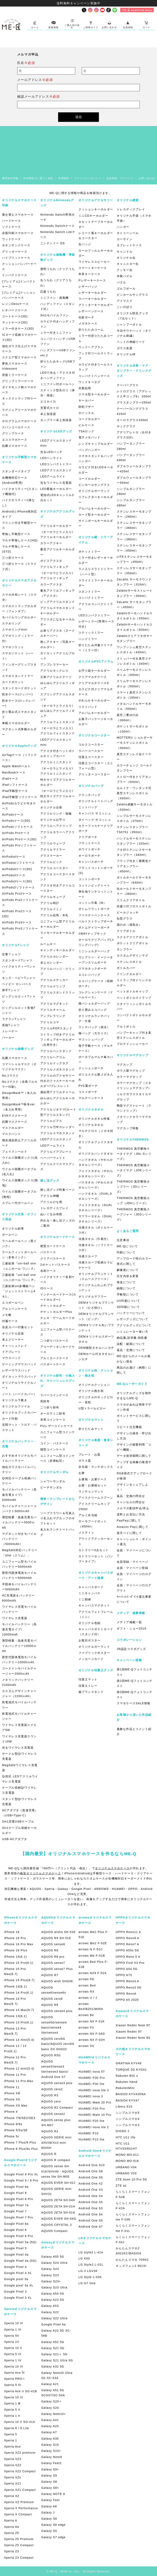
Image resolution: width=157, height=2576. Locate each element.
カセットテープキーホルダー (95, 221)
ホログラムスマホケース (19, 417)
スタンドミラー (89, 588)
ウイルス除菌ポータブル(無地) (19, 1191)
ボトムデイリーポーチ (94, 924)
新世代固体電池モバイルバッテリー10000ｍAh (19, 1656)
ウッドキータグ (89, 378)
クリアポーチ (87, 833)
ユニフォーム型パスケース (57, 1328)
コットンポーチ (89, 875)
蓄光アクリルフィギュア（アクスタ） (57, 590)
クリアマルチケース (92, 673)
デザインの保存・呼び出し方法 (134, 1432)
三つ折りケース (13, 554)
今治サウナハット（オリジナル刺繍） (134, 330)
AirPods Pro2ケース (17, 890)
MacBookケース (13, 769)
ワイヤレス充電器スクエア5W (19, 1724)
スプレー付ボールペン (18, 1199)
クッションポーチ (91, 1065)
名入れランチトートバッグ (57, 1529)
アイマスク (124, 297)
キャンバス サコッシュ (94, 810)
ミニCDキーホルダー (93, 212)
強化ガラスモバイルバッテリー (19, 1466)
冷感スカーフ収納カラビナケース (95, 1261)
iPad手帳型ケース (15, 787)
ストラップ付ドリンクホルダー (134, 979)
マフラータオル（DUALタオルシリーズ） (95, 1215)
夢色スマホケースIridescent (14, 363)
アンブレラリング (52, 1012)
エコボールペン (13, 1299)
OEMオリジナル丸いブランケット (96, 1324)
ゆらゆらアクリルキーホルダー (57, 1097)
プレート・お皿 (89, 1451)
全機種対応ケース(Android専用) (14, 477)
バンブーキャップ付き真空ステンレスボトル (134, 1032)
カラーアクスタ (51, 581)
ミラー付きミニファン (56, 329)
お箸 (81, 1469)
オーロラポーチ (89, 852)
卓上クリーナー (13, 1336)
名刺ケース (48, 1267)
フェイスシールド (14, 1148)
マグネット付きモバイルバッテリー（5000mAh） (19, 1535)
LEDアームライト (53, 473)
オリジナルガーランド (94, 487)
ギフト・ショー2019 (131, 1625)
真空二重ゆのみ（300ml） (128, 714)
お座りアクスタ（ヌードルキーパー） (57, 630)
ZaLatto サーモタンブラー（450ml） (134, 601)
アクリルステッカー (54, 976)
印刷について (126, 1249)
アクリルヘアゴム (52, 1054)
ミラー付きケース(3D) (18, 325)
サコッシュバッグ (91, 1036)
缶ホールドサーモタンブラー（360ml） (134, 888)
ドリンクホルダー (129, 970)
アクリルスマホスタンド (57, 1129)
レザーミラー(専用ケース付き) (96, 620)
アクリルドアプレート (56, 1148)
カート (146, 27)
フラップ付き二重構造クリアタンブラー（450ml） (134, 862)
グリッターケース (14, 248)
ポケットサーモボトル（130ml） (132, 725)
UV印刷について (128, 1297)
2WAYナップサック (92, 930)
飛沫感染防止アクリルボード (19, 1139)
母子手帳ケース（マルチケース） (95, 1045)
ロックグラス (126, 423)
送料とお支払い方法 (131, 1511)
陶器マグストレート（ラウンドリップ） (134, 1105)
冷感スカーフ (87, 1253)
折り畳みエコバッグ (92, 1006)
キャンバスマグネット (94, 1602)
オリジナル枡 (126, 351)
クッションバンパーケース (19, 263)
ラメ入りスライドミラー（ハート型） (95, 568)
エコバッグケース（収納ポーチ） (95, 980)
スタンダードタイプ (16, 468)
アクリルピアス (51, 1117)
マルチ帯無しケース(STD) (16, 546)
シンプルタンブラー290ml (131, 488)
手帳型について (128, 1291)
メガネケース (87, 320)
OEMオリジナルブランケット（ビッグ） (96, 1313)
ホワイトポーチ (89, 846)
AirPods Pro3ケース (17, 919)
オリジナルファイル (16, 1403)
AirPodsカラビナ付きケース (19, 802)
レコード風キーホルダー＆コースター (95, 232)
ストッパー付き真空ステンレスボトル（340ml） (134, 658)
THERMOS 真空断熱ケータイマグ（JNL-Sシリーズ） (134, 1150)
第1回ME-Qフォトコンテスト (135, 1668)
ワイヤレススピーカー (94, 258)
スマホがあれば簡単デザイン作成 (134, 1404)
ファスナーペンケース (94, 912)
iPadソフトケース (15, 781)
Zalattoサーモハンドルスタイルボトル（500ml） (135, 624)
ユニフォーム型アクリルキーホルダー (57, 920)
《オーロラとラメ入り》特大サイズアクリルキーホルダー (57, 792)
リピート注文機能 (129, 1423)
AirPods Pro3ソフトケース (20, 928)
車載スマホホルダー (16, 719)
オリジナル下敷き (14, 1397)
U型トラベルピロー (92, 1405)
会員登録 (128, 27)
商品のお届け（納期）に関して (134, 1367)
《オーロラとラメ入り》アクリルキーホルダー (57, 531)
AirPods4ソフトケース (18, 859)
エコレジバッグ (89, 971)
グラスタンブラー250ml (134, 399)
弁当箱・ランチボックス (95, 1463)
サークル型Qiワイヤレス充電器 (19, 1753)
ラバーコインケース (54, 1391)
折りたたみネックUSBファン (57, 361)
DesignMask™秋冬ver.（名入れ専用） (19, 1103)
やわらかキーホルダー (94, 697)
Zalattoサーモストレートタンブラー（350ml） (135, 590)
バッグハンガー (89, 446)
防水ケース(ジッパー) (17, 691)
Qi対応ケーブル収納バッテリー (19, 1477)
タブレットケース (129, 242)
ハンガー (123, 223)
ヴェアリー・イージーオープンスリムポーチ (95, 956)
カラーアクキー (51, 540)
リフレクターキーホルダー (95, 496)
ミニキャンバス (89, 1590)
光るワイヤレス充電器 (18, 1744)
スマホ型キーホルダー (94, 391)
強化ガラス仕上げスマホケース (19, 345)
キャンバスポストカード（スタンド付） (95, 1628)
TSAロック (86, 428)
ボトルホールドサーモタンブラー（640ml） (134, 877)
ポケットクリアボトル (132, 940)
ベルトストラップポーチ (95, 918)
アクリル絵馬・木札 (54, 912)
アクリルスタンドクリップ (57, 992)
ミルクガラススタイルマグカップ (134, 1093)
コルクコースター (91, 741)
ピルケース (86, 422)
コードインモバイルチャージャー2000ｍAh (19, 1667)
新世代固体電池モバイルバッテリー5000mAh (19, 1572)
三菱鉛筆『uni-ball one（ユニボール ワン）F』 (19, 1262)
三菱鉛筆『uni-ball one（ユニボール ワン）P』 (19, 1274)
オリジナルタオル (91, 1121)
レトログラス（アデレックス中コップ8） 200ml (134, 390)
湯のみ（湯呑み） (129, 921)
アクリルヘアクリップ (56, 822)
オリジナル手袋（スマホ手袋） (134, 215)
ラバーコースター (91, 747)
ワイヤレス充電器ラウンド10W (19, 1735)
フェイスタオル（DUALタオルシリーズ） (95, 1204)
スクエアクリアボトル (132, 933)
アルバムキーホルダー (94, 505)
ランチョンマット (91, 1488)
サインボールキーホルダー (95, 520)
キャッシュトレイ (14, 1342)
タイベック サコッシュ (94, 816)
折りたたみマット (91, 1425)
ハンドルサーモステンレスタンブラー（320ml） (134, 838)
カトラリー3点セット (93, 1546)
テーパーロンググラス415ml (132, 408)
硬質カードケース (52, 1242)
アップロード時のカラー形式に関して (134, 1258)
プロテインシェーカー (132, 1040)
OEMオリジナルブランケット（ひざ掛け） (96, 1302)
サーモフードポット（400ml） (92, 1520)
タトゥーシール (128, 229)
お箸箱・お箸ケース (92, 1476)
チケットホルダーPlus (56, 1308)
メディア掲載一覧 (129, 1619)
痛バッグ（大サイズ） (94, 1030)
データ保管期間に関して (134, 1452)
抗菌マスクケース (14, 1118)
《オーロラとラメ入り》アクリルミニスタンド (57, 768)
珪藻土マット (87, 1676)
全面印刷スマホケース (18, 229)
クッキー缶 (124, 266)
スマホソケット (13, 643)
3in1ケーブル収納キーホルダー (19, 1827)
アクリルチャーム (52, 1006)
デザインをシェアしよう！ (132, 1484)
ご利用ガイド (90, 27)
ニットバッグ (87, 804)
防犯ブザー (86, 403)
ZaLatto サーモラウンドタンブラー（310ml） (134, 578)
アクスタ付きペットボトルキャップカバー (57, 750)
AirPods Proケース (16, 829)
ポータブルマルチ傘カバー (95, 1056)
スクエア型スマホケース (19, 354)
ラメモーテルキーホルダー (57, 932)
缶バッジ (84, 241)
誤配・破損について (131, 1340)
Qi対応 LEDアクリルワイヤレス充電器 (20, 1775)
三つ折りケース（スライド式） (19, 563)
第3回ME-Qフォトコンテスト (135, 1691)
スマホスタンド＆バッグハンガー (95, 455)
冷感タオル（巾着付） (94, 1235)
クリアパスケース (52, 1255)
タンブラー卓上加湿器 (56, 416)
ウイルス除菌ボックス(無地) (20, 1179)
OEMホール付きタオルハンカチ (96, 1353)
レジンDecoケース (15, 300)
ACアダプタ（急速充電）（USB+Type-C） (20, 1809)
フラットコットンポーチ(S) (95, 867)
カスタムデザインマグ (132, 952)
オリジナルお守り (52, 816)
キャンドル (124, 248)
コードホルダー (89, 415)
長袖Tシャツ (11, 1021)
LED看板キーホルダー (56, 485)
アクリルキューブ (52, 893)
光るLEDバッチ (51, 448)
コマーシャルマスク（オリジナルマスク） (19, 1063)
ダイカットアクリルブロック (57, 652)
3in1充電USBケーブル (18, 1818)
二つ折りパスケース (54, 1337)
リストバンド (87, 703)
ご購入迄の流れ (72, 26)
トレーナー (10, 1028)
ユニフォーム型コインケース (57, 1431)
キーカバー (86, 397)
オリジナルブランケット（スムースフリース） (95, 1273)
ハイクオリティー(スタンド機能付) (20, 488)
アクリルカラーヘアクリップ (57, 831)
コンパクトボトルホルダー (134, 1014)
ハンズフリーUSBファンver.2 (57, 349)
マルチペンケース (91, 1094)
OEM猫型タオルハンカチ (96, 1344)
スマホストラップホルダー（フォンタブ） (19, 605)
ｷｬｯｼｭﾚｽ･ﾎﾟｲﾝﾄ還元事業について (134, 1596)
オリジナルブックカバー (19, 1409)
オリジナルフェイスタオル (95, 1141)
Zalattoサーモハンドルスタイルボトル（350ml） (135, 612)
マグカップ (124, 1061)
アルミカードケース (54, 1355)
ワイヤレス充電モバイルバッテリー (19, 1606)
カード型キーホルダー (94, 511)
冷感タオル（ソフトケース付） (95, 1244)
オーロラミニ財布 (52, 1410)
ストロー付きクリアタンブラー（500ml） (134, 776)
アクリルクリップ (52, 983)
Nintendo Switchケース (57, 222)
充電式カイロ (49, 404)
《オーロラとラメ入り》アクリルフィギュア (57, 572)
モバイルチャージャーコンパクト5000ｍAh (19, 1505)
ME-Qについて (127, 1243)
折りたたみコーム (91, 326)
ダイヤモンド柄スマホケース (19, 386)
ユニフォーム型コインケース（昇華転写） (57, 1455)
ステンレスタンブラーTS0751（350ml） (132, 826)
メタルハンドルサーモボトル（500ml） (134, 703)
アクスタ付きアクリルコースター (57, 885)
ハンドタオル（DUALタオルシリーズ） (95, 1193)
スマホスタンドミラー (18, 672)
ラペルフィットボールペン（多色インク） (19, 1251)
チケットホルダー (52, 1302)
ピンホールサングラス (94, 481)
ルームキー (48, 940)
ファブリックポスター (94, 1649)
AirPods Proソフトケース (19, 844)
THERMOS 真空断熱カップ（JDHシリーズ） (133, 1197)
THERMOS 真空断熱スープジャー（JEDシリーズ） (134, 1211)
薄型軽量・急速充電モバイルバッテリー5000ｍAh (19, 1519)
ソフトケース (11, 223)
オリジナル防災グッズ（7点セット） (132, 312)
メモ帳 (6, 1311)
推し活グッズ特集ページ (57, 1186)
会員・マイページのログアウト (134, 1584)
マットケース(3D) (15, 319)
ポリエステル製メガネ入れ (95, 1074)
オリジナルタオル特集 (94, 1115)
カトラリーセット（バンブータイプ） (95, 1555)
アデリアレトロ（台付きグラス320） (134, 431)
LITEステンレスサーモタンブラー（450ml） (134, 556)
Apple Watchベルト (16, 763)
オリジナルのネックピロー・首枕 (95, 1396)
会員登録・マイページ (120, 175)
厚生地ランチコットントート (95, 891)
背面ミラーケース (14, 371)
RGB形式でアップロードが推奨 (134, 1472)
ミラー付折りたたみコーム (95, 335)
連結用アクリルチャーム (57, 1088)
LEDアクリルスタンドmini (56, 440)
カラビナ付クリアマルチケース (95, 688)
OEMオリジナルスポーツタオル (96, 1336)
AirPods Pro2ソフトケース (20, 899)
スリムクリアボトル (131, 896)
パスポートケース (52, 1361)
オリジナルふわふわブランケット (95, 1284)
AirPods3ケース (13, 872)
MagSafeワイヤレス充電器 (20, 1764)
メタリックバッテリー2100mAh (18, 1679)
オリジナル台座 (51, 804)
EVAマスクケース (14, 1112)
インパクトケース (14, 271)
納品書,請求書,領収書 (132, 1334)
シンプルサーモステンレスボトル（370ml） (134, 815)
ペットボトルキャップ (132, 988)
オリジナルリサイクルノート (19, 1382)
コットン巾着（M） (92, 899)
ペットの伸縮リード (131, 338)
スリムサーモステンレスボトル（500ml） (134, 680)
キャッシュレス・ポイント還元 (134, 1538)
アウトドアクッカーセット (95, 1538)
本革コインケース (52, 1416)
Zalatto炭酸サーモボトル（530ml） (135, 803)
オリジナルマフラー (92, 1293)
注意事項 (123, 1236)
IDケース (46, 1285)
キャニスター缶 (128, 260)
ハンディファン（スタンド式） (57, 303)
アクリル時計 (49, 899)
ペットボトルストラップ (134, 994)
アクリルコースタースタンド (57, 873)
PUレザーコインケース (56, 1422)
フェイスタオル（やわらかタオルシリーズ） (95, 1170)
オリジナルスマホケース (112, 1865)
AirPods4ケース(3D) (17, 865)
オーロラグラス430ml (132, 416)
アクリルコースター (54, 864)
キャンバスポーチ (91, 858)
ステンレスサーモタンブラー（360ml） (134, 522)
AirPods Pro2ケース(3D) (17, 910)
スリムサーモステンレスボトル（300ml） (134, 669)
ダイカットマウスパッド (19, 1373)
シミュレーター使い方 (132, 1328)
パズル (121, 279)
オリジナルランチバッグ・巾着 (94, 1015)
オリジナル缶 (126, 254)
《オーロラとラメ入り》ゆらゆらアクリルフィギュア (57, 707)
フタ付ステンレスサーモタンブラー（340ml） (134, 849)
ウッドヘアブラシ (91, 344)
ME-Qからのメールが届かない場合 (133, 1355)
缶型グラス (124, 915)
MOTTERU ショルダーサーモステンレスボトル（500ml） (135, 739)
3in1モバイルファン (54, 312)
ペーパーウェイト (52, 1154)
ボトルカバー (126, 964)
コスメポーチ (87, 1088)
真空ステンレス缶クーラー (134, 753)
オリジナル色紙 (89, 1619)
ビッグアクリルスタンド (57, 598)
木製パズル (124, 272)
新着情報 (53, 27)
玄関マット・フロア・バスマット (19, 1424)
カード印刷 (10, 1415)
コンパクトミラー (91, 594)
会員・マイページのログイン (134, 1573)
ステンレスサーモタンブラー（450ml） (134, 545)
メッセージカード (91, 1655)
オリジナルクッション (94, 1381)
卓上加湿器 (48, 410)
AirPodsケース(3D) (16, 817)
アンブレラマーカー (54, 661)
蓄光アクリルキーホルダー (57, 548)
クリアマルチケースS (93, 679)
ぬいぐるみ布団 (51, 1211)
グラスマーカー (51, 852)
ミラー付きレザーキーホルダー (95, 557)
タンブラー (124, 946)
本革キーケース (89, 270)
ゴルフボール (126, 285)
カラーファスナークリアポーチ (95, 825)
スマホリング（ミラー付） (18, 635)
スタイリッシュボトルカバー (134, 1003)
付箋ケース (10, 1317)
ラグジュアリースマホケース (19, 409)
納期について (126, 1285)
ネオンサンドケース (16, 242)
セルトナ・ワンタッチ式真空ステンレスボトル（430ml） (134, 790)
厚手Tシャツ (11, 987)
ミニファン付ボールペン (57, 380)
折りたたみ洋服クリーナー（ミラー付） (95, 644)
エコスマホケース (14, 436)
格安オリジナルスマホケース (40, 1870)
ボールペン (10, 1231)
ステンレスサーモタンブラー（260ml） (134, 511)
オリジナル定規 (13, 1330)
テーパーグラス (128, 381)
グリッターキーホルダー (95, 301)
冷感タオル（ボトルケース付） (95, 1227)
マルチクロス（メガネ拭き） (95, 1130)
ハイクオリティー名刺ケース (57, 1276)
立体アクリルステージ (56, 673)
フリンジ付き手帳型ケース (19, 522)
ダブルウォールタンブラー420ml (134, 465)
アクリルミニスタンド (56, 758)
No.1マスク (10, 1072)
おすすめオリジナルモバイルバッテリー (19, 1455)
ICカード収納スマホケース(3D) (19, 334)
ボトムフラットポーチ (94, 905)
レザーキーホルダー (92, 289)
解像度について (128, 1266)
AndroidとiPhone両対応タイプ (19, 511)
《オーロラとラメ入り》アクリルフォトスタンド (57, 727)
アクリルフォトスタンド (57, 718)
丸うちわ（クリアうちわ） (56, 279)
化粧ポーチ (86, 314)
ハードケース (11, 217)
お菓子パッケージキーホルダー (95, 718)
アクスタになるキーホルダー (57, 618)
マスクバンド (11, 1130)
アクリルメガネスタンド (57, 1066)
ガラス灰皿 (124, 345)
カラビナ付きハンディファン (57, 321)
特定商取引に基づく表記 (38, 175)
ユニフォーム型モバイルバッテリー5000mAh (19, 1561)
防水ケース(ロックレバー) (18, 700)
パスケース (48, 1249)
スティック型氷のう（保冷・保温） (57, 389)
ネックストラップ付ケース (19, 397)
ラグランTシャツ (14, 1015)
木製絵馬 (84, 385)
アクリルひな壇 (51, 1198)
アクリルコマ (49, 1019)
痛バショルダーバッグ (94, 1000)
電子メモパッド (89, 434)
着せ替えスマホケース (18, 211)
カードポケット (13, 678)
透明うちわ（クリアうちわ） (57, 268)
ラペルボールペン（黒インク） (19, 1240)
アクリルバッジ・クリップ (57, 968)
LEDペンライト (51, 454)
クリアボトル (126, 927)
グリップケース (13, 430)
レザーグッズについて (132, 1316)
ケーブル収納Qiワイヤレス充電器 (19, 1787)
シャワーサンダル (52, 1478)
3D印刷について (128, 1303)
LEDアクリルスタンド (56, 467)
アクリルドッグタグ (54, 1060)
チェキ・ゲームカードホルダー (57, 1317)
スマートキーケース (92, 264)
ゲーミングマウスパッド (19, 1361)
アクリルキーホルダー (56, 522)
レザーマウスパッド (16, 1367)
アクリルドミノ (51, 905)
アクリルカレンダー (54, 953)
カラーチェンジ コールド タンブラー (135, 764)
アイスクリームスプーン (95, 1494)
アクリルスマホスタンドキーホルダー (57, 607)
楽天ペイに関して (129, 1529)
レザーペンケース (91, 308)
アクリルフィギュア (54, 563)
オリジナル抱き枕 (91, 1387)
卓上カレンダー (51, 959)
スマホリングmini (14, 626)
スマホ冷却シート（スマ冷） (19, 594)
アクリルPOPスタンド (56, 1025)
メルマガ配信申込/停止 (133, 1505)
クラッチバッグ (89, 791)
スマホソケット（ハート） (18, 652)
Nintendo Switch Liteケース (57, 231)
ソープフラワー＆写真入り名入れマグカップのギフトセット (57, 1515)
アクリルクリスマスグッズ (57, 1163)
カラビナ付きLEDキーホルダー (95, 466)
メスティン (86, 1529)
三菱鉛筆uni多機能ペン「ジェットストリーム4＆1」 (18, 1288)
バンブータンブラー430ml (131, 454)
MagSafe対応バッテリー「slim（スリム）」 (20, 1549)
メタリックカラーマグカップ (134, 1116)
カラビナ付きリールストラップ (95, 364)
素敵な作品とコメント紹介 (134, 1728)
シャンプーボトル (129, 321)
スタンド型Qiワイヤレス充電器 (19, 1798)
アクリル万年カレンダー (57, 1123)
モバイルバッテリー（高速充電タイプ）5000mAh (19, 1491)
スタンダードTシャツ (17, 957)
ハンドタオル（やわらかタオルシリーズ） (95, 1159)
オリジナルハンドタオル (95, 1150)
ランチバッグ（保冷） (94, 1023)
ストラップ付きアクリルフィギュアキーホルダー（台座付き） (57, 1036)
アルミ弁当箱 (87, 1512)
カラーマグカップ (129, 1073)
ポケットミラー (89, 548)
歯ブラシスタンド (91, 1688)
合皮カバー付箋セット (18, 1323)
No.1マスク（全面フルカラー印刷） (20, 1081)
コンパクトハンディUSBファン (57, 338)
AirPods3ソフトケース (18, 884)
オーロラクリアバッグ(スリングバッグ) (96, 939)
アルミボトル (126, 1023)
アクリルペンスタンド (56, 1047)
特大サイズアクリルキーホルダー (57, 779)
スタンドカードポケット (19, 685)
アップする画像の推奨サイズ (134, 1461)
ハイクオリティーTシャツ (19, 966)
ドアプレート (11, 1348)
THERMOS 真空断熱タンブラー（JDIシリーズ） (133, 1183)
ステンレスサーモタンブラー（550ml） (134, 567)
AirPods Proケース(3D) (19, 836)
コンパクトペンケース (94, 372)
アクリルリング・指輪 (56, 810)
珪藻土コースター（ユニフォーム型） (95, 762)
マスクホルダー (13, 1124)
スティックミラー (91, 629)
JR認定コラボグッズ (131, 1645)
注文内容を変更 (128, 1272)
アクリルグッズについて (134, 1322)
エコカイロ (48, 398)
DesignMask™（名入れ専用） (19, 1092)
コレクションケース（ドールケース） (95, 991)
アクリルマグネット (54, 1000)
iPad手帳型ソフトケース (19, 793)
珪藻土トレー (87, 1682)
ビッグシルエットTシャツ (19, 995)
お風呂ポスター (89, 1637)
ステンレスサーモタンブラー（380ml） (134, 533)
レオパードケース (14, 307)
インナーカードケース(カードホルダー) (58, 1294)
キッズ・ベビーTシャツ (19, 974)
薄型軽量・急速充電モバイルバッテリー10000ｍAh (19, 1642)
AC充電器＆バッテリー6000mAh (18, 1595)
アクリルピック (51, 858)
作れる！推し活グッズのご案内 (57, 1220)
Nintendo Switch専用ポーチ (57, 214)
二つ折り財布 (49, 1404)
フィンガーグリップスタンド (19, 664)
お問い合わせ (109, 27)
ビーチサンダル (51, 1484)
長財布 (45, 1398)
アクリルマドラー (52, 846)
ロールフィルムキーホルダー (95, 250)
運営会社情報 (10, 175)
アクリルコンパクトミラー (95, 603)
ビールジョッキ (128, 909)
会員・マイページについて (134, 1549)
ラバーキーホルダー (92, 295)
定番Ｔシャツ (11, 951)
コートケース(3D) (15, 313)
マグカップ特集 (128, 1125)
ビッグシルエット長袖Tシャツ (19, 1007)
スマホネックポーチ (92, 965)
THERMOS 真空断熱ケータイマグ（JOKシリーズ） (134, 1167)
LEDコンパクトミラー (56, 461)
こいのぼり (124, 303)
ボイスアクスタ (51, 557)
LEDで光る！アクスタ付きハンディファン (57, 372)
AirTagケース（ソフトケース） (19, 754)
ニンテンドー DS (52, 240)
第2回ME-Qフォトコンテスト (135, 1680)
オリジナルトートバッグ (95, 797)
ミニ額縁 (84, 1596)
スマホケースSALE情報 (133, 1700)
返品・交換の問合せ (131, 1492)
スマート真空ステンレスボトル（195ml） (134, 692)
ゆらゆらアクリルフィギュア (57, 682)
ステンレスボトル (129, 958)
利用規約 (63, 175)
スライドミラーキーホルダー (95, 579)
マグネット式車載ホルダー (19, 728)
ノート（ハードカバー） (19, 1390)
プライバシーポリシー (87, 175)
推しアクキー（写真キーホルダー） (57, 641)
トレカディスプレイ (54, 1204)
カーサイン (124, 235)
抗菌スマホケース (14, 442)
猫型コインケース (52, 1446)
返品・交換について (131, 1346)
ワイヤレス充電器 (14, 1614)
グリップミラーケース (18, 377)
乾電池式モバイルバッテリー (19, 1701)
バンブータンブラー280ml (131, 443)
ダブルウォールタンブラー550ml (134, 477)
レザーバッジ (87, 283)
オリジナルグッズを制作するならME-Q (134, 1392)
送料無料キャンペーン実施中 (78, 3)
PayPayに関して (129, 1517)
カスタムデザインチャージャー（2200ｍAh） (19, 1690)
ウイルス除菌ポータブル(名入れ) (19, 1168)
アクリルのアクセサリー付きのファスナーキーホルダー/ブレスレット (57, 1077)
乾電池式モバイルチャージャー (19, 1713)
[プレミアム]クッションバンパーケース (19, 292)
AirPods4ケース (13, 853)
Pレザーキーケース (92, 277)
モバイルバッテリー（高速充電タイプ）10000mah (19, 1626)
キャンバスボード (91, 1583)
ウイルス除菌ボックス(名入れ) (20, 1157)
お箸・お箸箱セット (92, 1482)
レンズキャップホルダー (95, 440)
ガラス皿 (84, 1457)
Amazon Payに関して (132, 1523)
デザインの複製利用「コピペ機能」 (134, 1444)
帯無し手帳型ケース (16, 530)
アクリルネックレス (54, 667)
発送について (126, 1279)
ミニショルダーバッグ (94, 948)
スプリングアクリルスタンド (57, 693)
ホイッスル (86, 409)
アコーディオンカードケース (57, 1346)
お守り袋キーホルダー (94, 667)
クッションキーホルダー (95, 206)
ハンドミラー (87, 635)
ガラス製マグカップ (131, 1067)
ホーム (35, 27)
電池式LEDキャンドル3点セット (57, 494)
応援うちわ (48, 288)
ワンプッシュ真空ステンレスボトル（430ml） (134, 646)
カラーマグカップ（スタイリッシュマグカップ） (134, 1082)
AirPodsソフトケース (17, 823)
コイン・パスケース (54, 1440)
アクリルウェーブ (52, 840)
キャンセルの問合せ (131, 1498)
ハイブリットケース (16, 254)
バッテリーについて (131, 1309)
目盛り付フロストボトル (134, 903)
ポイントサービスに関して (134, 1415)
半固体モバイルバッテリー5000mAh (19, 1583)
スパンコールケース (16, 424)
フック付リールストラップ (95, 352)
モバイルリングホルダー (19, 614)
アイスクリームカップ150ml (94, 1503)
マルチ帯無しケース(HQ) (20, 537)
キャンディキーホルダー (57, 947)
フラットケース (89, 840)
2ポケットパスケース (55, 1261)
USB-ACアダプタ (14, 1835)
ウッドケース (11, 235)
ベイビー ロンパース (16, 980)
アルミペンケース (14, 1305)
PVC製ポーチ (88, 1082)
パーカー (8, 1034)
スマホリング (11, 620)
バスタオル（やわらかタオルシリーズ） (95, 1181)
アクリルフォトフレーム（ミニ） (95, 1611)
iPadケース (10, 775)
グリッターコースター (94, 771)
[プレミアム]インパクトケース (19, 280)
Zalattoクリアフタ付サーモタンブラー (135, 635)
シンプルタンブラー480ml (131, 499)
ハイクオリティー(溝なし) (18, 499)
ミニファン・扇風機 (54, 294)
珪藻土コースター (91, 753)
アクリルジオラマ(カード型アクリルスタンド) (58, 1109)
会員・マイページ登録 (132, 1564)
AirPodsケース (13, 811)
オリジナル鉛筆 (13, 1225)
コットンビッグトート (94, 882)
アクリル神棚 (49, 1192)
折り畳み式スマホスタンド (19, 711)
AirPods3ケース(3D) (17, 878)
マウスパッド (11, 1354)
